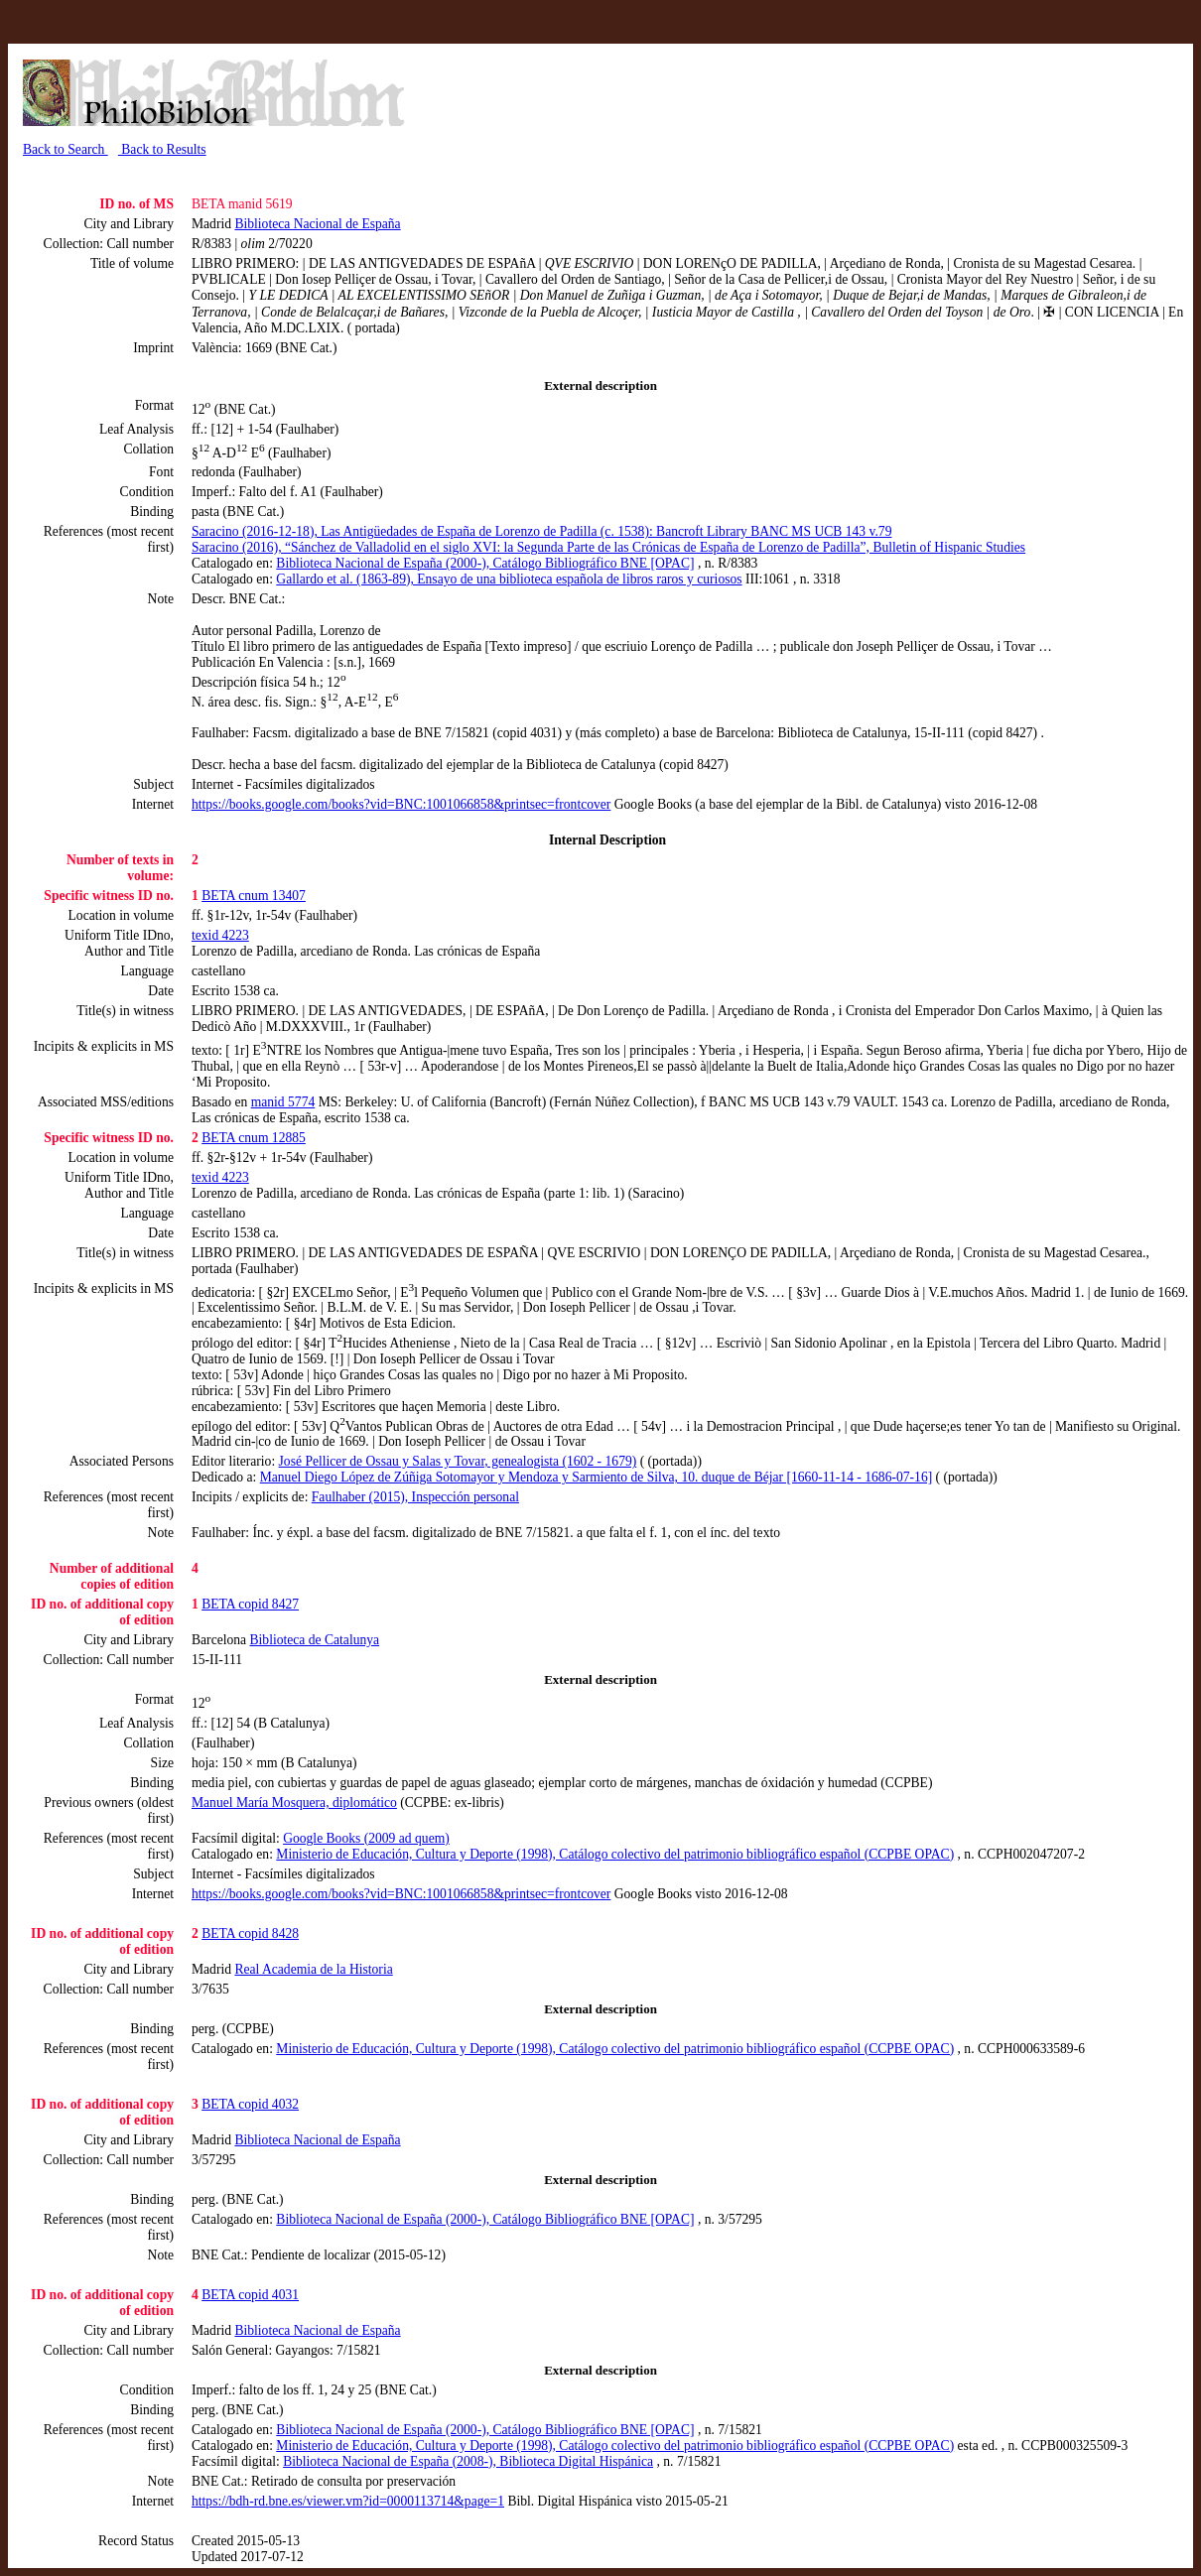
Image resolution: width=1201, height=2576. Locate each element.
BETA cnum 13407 (253, 895)
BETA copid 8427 (250, 1604)
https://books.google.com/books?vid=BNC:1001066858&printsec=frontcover (401, 804)
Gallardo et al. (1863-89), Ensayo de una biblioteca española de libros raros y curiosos (508, 579)
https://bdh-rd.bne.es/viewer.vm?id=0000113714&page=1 (348, 2501)
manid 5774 (283, 1102)
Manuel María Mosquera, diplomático (294, 1802)
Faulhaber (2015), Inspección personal (415, 1496)
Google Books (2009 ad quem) (366, 1838)
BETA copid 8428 (250, 1933)
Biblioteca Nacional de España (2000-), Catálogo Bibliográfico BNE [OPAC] (485, 563)
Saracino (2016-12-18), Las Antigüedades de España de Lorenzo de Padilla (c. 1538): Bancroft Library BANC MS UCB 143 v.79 (541, 531)
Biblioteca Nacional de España (317, 223)
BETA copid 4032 (250, 2104)
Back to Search (65, 149)
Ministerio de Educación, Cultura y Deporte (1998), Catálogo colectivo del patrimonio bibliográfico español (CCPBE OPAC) (615, 1854)
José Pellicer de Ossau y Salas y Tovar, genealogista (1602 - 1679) (458, 1461)
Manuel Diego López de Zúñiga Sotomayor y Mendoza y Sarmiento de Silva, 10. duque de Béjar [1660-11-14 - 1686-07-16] (596, 1477)
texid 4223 (220, 935)
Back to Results (162, 149)
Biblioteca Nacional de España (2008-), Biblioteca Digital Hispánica (468, 2461)
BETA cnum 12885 (253, 1137)
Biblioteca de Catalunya (315, 1639)
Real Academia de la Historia (313, 1969)
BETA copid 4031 (250, 2294)
